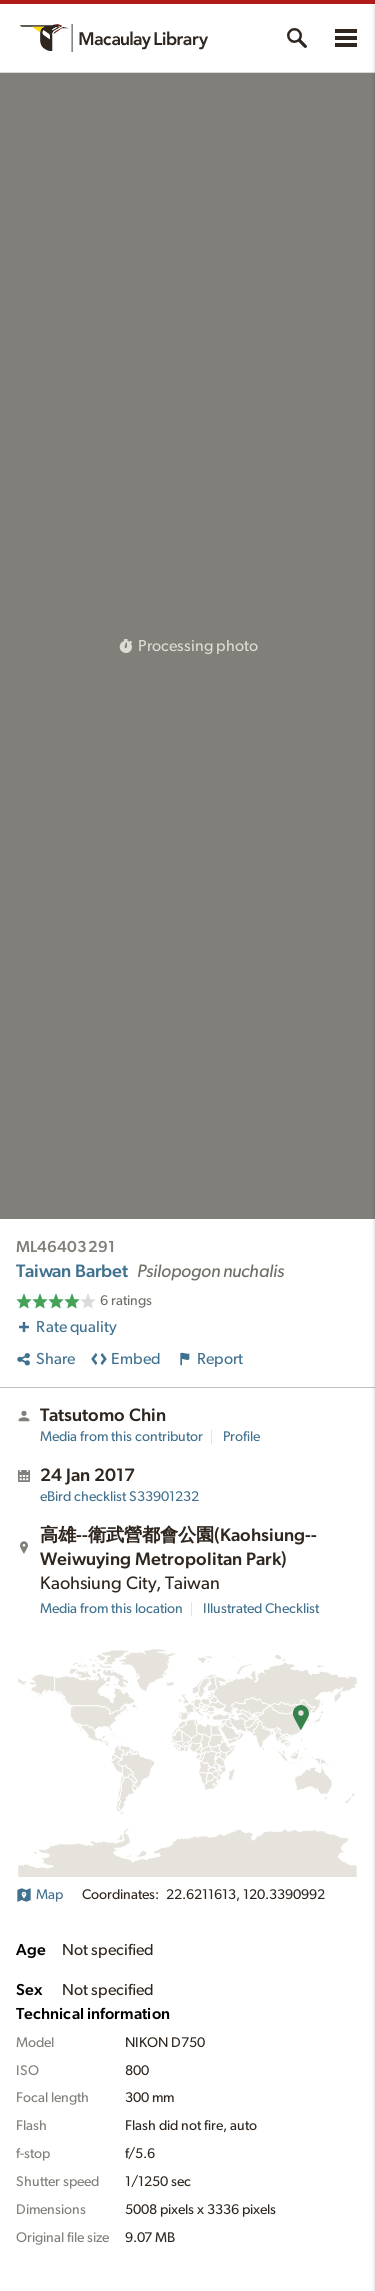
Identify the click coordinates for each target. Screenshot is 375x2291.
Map (39, 1895)
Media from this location (111, 1609)
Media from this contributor (121, 1437)
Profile (241, 1437)
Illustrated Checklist (261, 1609)
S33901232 (119, 1497)
